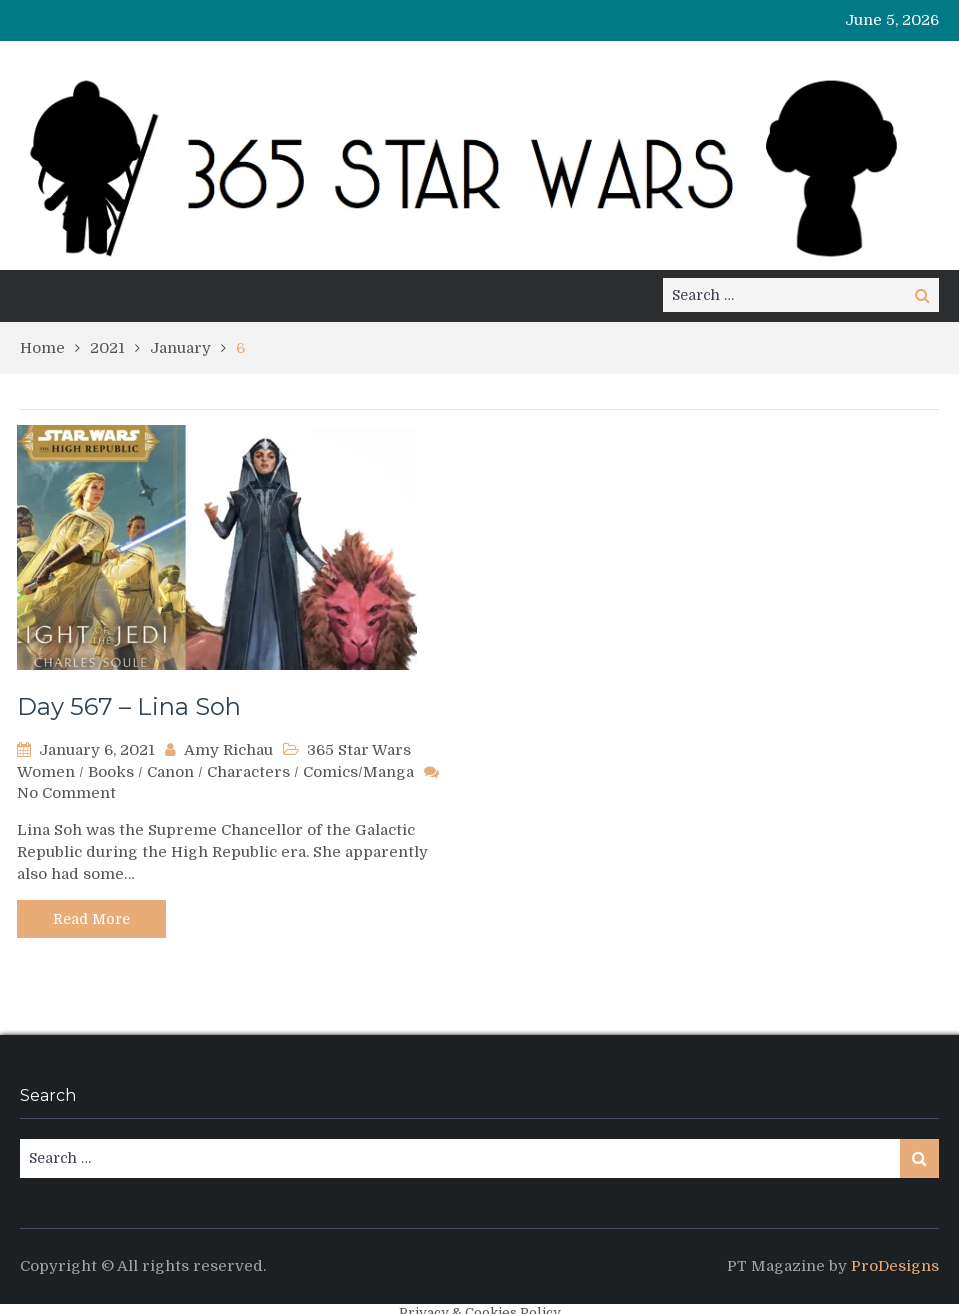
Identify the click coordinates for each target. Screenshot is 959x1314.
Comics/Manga (358, 772)
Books (111, 772)
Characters (248, 772)
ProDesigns (895, 1266)
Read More (91, 919)
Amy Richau (228, 750)
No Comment (66, 793)
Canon (170, 772)
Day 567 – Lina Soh (129, 706)
